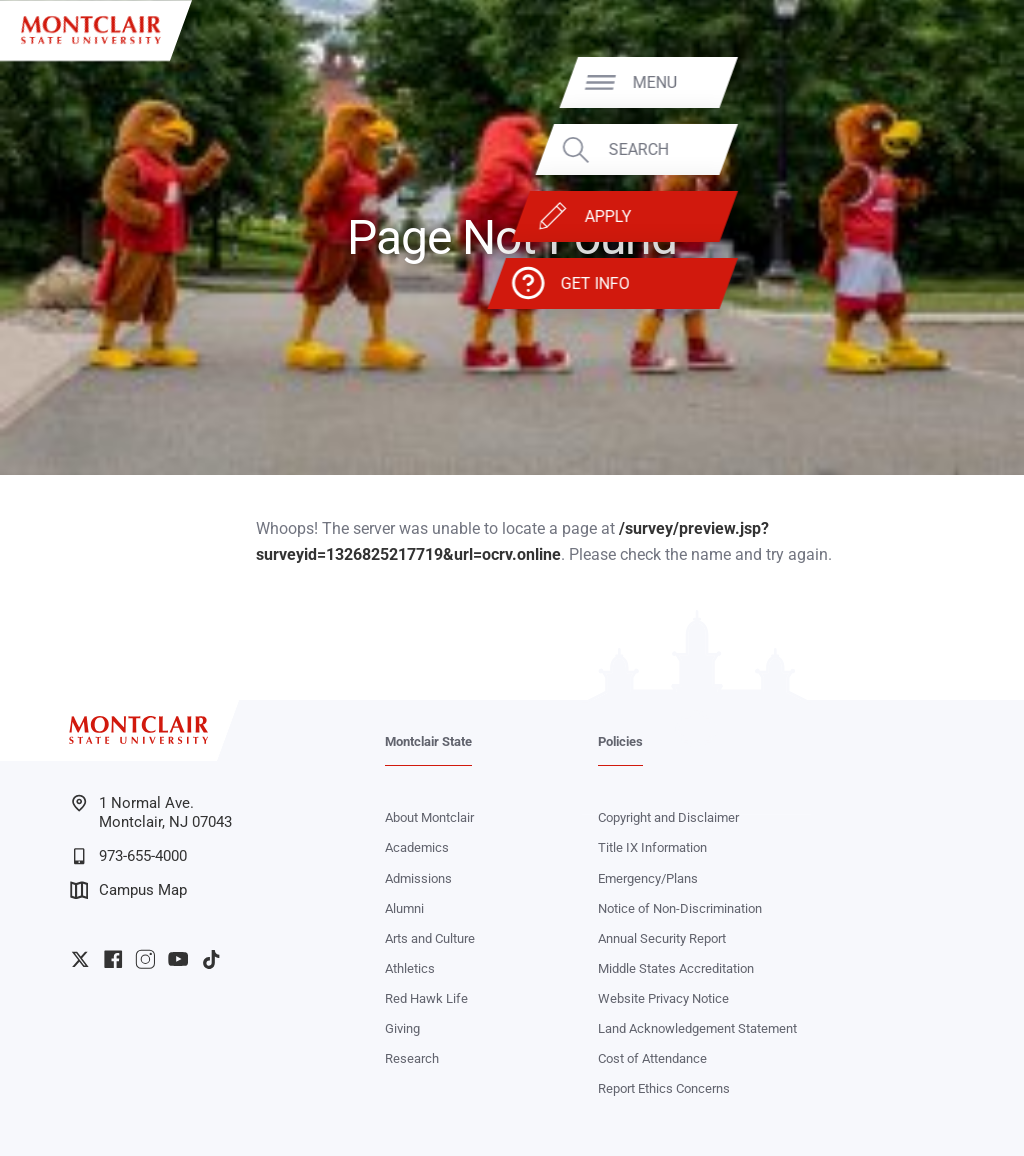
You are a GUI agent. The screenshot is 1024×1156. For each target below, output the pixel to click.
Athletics (410, 968)
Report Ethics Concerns (664, 1088)
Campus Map (128, 890)
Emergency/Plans (648, 878)
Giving (402, 1028)
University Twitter (80, 959)
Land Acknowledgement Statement (697, 1028)
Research (412, 1058)
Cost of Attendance (652, 1058)
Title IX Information (652, 847)
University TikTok (211, 959)
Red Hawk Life (426, 998)
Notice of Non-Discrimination (680, 908)
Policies (620, 741)
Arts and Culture (430, 938)
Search (945, 149)
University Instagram (145, 959)
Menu (961, 81)
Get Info (901, 283)
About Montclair (429, 817)
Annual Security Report (662, 938)
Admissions (418, 878)
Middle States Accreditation (676, 968)
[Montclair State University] (90, 30)
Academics (417, 847)
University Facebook (113, 959)
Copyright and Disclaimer (668, 817)
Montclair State (428, 741)
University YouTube (178, 959)
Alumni (404, 908)
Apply (914, 216)
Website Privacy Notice (663, 998)
